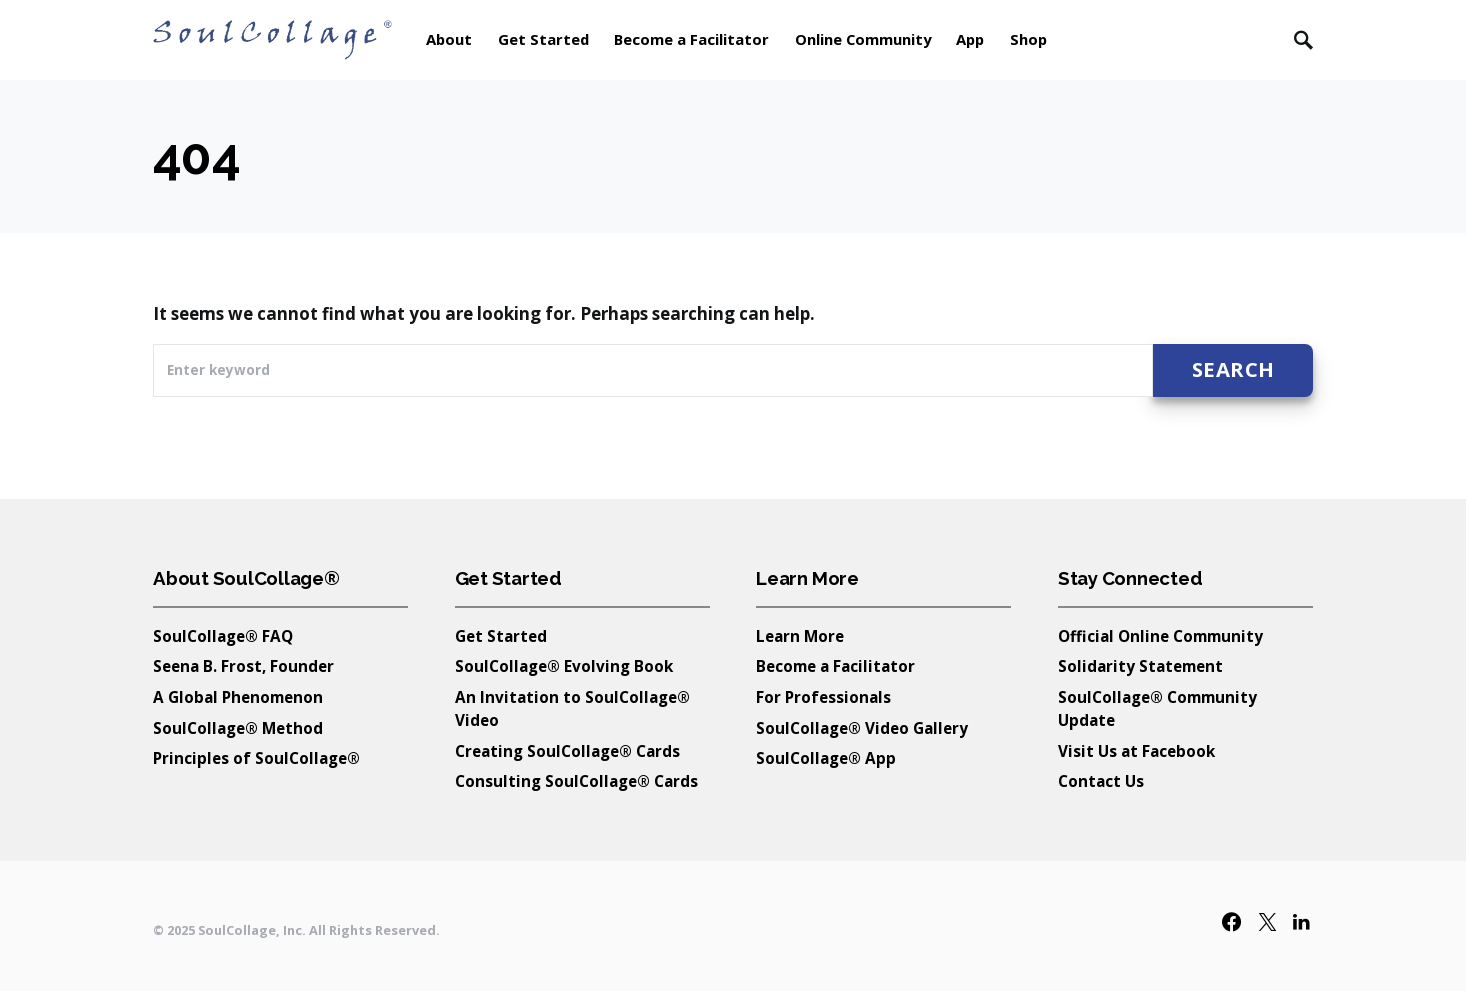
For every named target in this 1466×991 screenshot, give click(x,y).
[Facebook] (1231, 921)
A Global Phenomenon (238, 697)
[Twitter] (1267, 921)
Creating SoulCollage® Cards (567, 751)
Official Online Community (1160, 636)
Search (1233, 369)
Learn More (800, 636)
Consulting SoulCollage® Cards (576, 781)
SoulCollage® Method (238, 728)
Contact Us (1101, 781)
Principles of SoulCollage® (256, 758)
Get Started (501, 636)
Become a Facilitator (835, 666)
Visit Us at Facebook (1136, 751)
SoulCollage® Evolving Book (564, 666)
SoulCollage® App (826, 758)
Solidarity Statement (1140, 666)
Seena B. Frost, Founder (243, 666)
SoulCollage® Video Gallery (862, 728)
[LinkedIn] (1301, 921)
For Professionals (823, 697)
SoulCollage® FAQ (223, 636)
